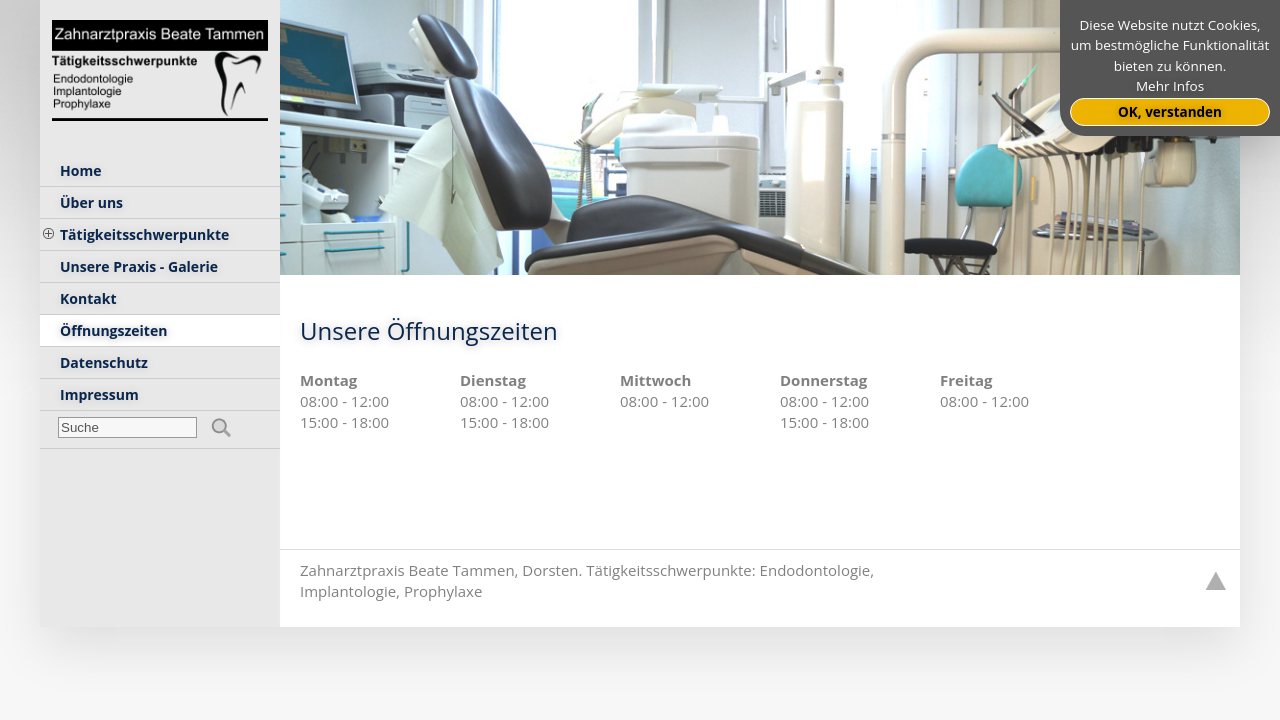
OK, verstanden (1170, 112)
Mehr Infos (1170, 86)
